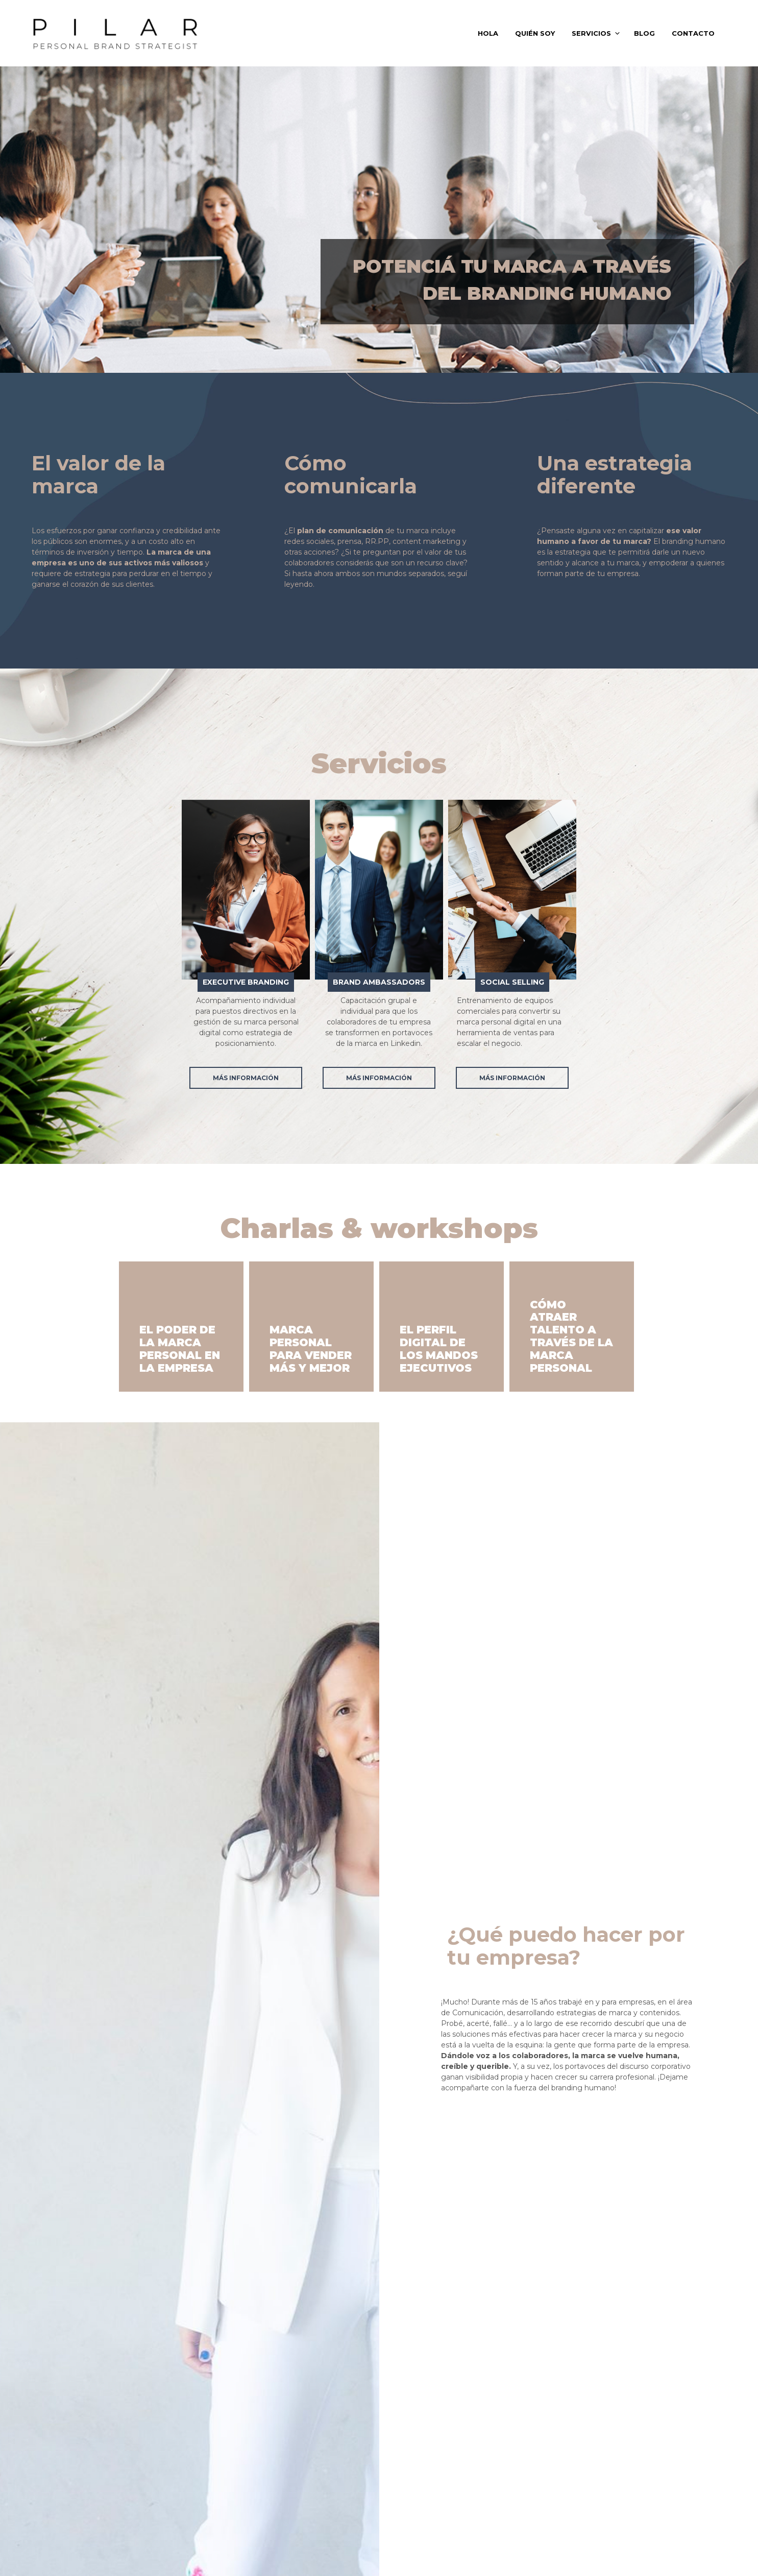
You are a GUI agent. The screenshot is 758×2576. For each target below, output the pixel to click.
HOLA (488, 33)
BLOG (644, 33)
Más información (246, 1078)
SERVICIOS (591, 33)
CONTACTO (693, 33)
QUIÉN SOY (535, 33)
